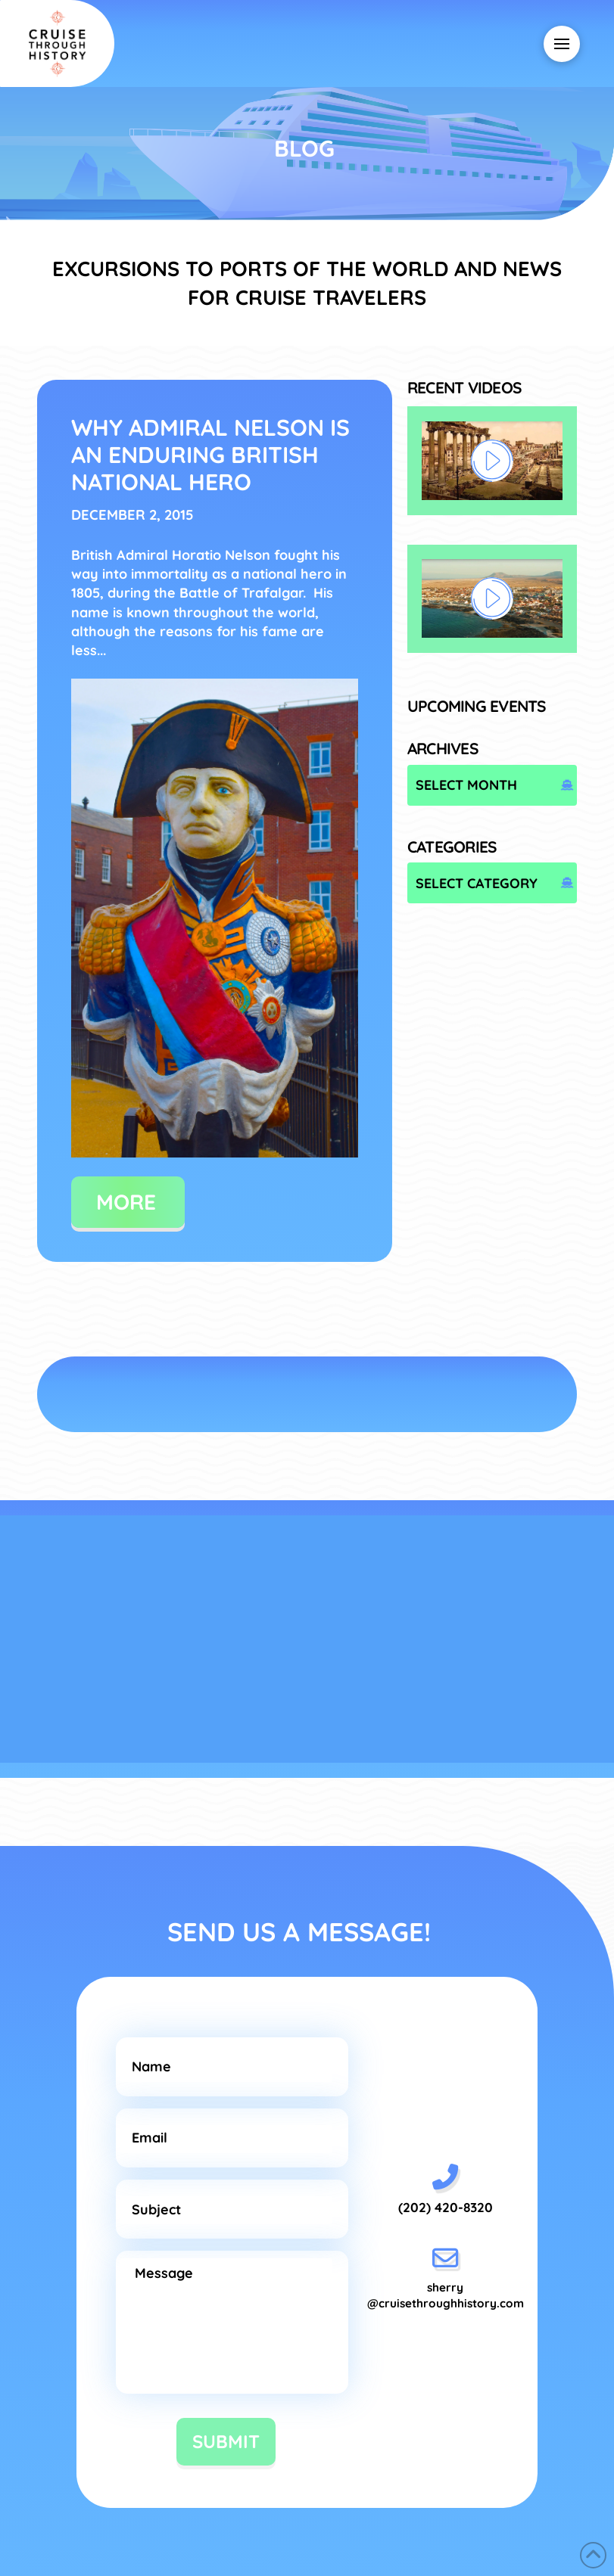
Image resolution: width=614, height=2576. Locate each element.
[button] (562, 44)
